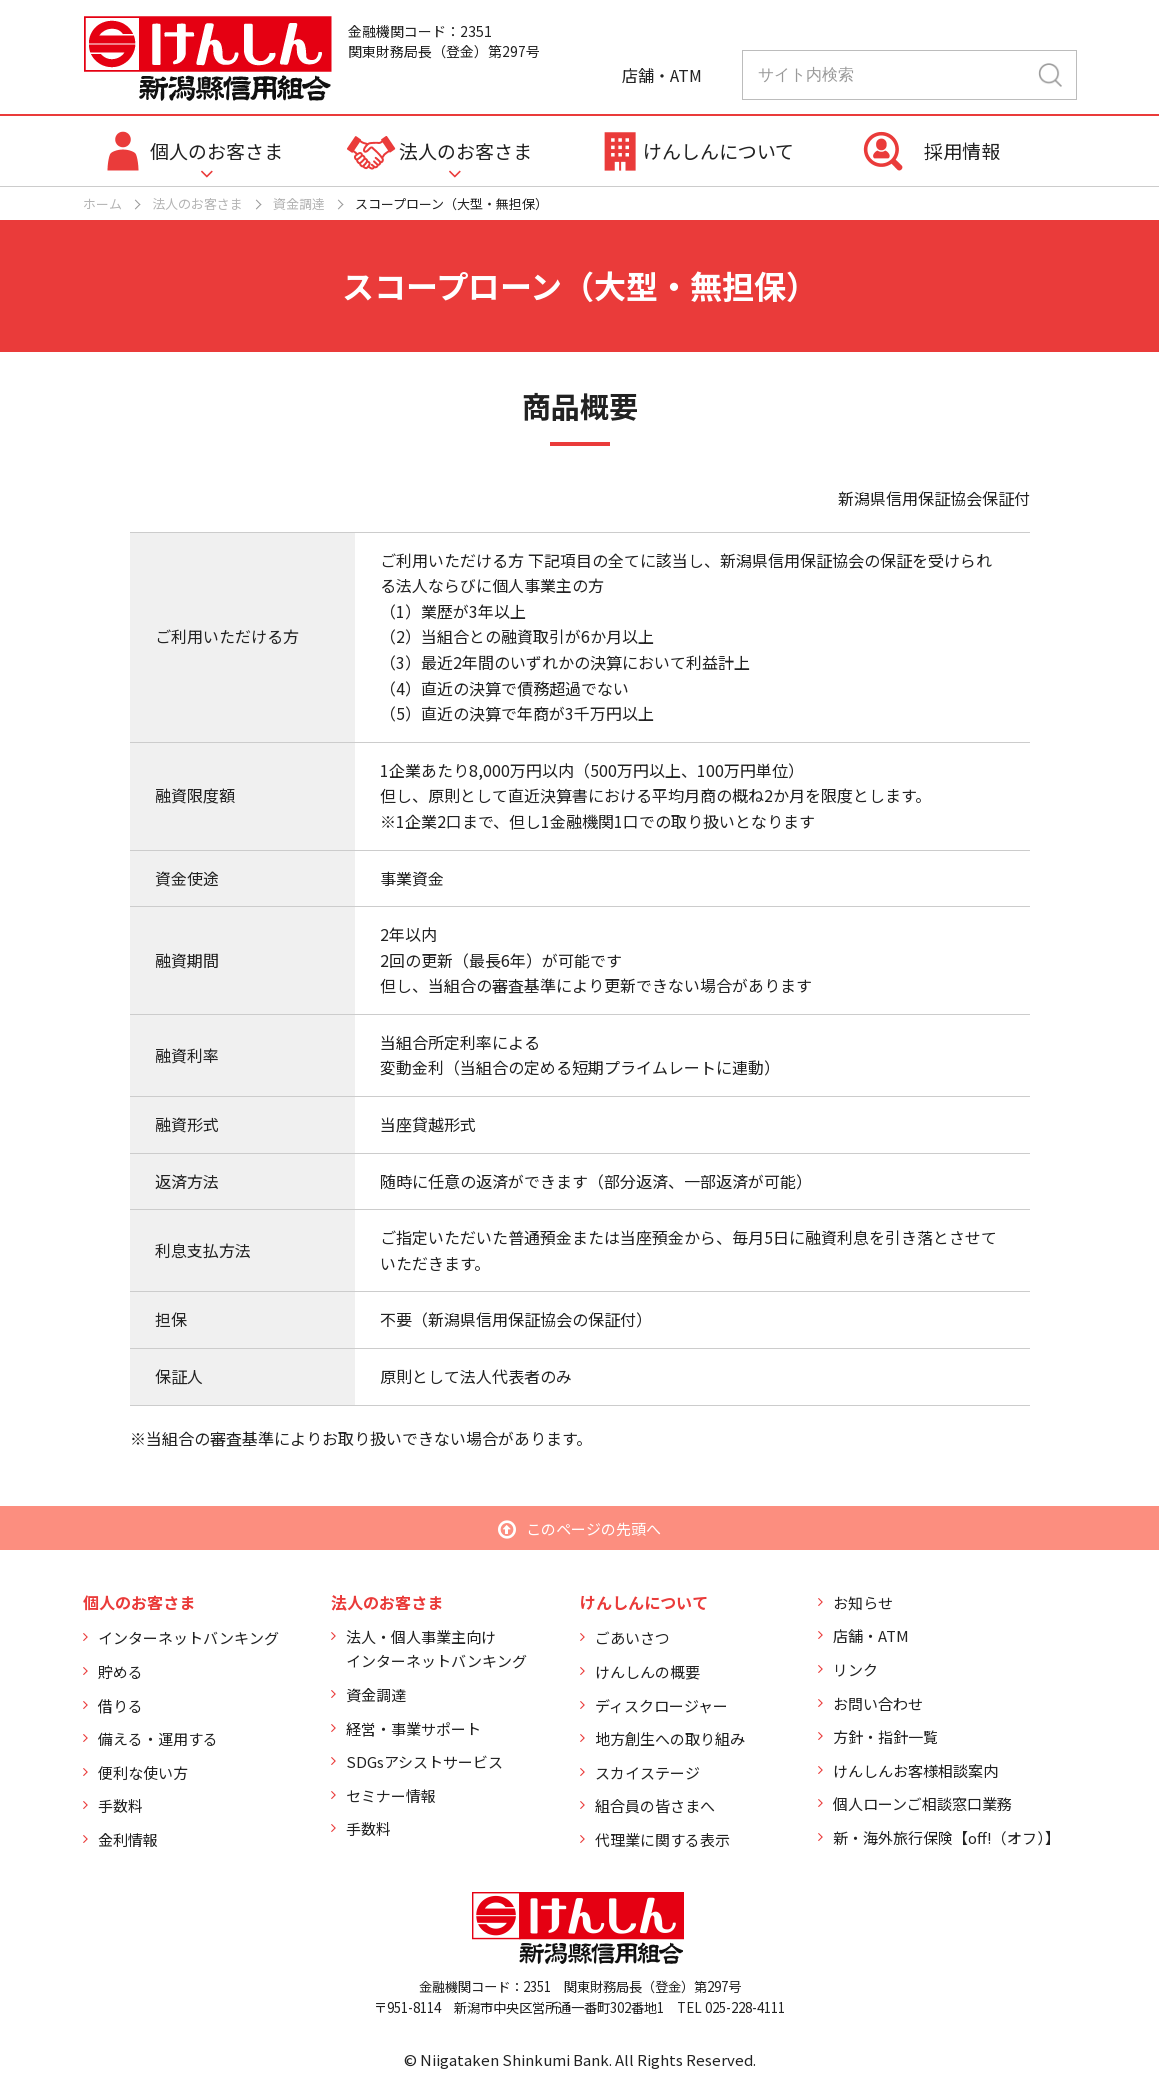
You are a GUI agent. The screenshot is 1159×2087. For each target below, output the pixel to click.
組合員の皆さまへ (655, 1805)
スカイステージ (647, 1772)
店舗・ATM (871, 1635)
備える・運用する (158, 1738)
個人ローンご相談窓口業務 (922, 1803)
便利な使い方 (143, 1772)
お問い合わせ (878, 1703)
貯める (120, 1671)
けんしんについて (718, 150)
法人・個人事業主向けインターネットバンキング (436, 1648)
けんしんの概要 (647, 1671)
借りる (120, 1705)
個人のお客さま (216, 150)
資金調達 (299, 203)
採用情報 (962, 150)
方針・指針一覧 (885, 1736)
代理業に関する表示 (662, 1839)
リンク (855, 1669)
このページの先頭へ (593, 1528)
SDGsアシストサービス (424, 1761)
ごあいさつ (632, 1637)
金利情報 (128, 1839)
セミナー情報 (391, 1795)
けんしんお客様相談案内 (915, 1770)
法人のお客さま (465, 150)
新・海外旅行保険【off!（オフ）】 (946, 1837)
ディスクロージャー (661, 1705)
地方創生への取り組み (670, 1738)
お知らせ (863, 1602)
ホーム (102, 203)
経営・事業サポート (413, 1728)
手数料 (120, 1805)
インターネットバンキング (188, 1637)
